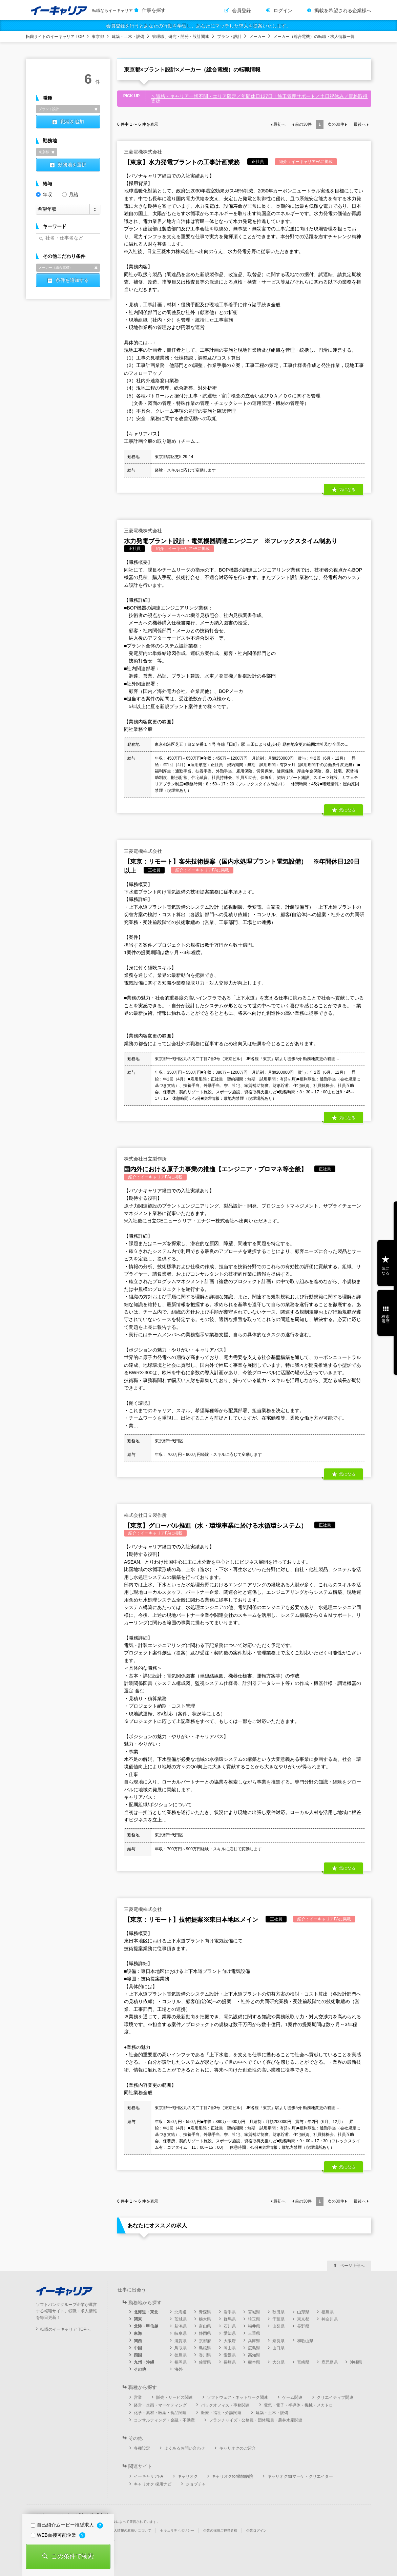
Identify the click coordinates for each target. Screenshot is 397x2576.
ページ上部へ (352, 2265)
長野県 (303, 2326)
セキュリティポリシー (177, 2530)
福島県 (327, 2312)
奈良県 (278, 2340)
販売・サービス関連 (174, 2397)
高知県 (254, 2355)
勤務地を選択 (72, 164)
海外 (178, 2369)
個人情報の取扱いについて (130, 2530)
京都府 (205, 2340)
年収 (44, 194)
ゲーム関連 (292, 2397)
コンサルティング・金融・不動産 (164, 2420)
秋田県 (278, 2312)
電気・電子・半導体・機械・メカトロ (298, 2405)
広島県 (254, 2348)
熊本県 (254, 2362)
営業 (138, 2397)
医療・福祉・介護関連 (221, 2412)
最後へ (360, 124)
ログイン (282, 10)
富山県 (205, 2326)
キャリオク (187, 2476)
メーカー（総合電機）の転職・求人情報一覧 (314, 36)
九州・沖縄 (144, 2362)
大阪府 (230, 2340)
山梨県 (278, 2326)
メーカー (257, 36)
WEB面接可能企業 (54, 2535)
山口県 (278, 2348)
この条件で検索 (72, 2556)
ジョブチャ (196, 2484)
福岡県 (180, 2362)
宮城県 (254, 2312)
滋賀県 (180, 2340)
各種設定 (142, 2448)
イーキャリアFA (148, 2476)
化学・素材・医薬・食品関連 (160, 2412)
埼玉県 (254, 2319)
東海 (138, 2333)
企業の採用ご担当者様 (220, 2530)
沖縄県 (356, 2362)
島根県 (205, 2348)
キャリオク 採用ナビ (152, 2484)
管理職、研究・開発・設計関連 (180, 36)
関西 (138, 2340)
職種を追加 (72, 121)
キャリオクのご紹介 (237, 2448)
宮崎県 (303, 2362)
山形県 (303, 2312)
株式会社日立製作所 (145, 1158)
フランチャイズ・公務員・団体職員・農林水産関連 (255, 2420)
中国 (138, 2348)
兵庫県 (254, 2340)
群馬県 (230, 2319)
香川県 (205, 2355)
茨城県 (180, 2319)
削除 (96, 109)
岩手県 (230, 2312)
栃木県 (205, 2319)
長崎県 (230, 2362)
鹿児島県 (329, 2362)
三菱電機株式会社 (143, 151)
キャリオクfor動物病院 (232, 2476)
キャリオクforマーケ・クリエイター (300, 2476)
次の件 (336, 124)
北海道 (180, 2312)
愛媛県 (230, 2355)
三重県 (254, 2333)
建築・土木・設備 (128, 36)
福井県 (254, 2326)
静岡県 (205, 2333)
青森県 (205, 2312)
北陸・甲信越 (146, 2326)
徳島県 (180, 2355)
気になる (347, 489)
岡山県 (230, 2348)
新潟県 (180, 2326)
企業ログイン (256, 2530)
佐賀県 (205, 2362)
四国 (138, 2355)
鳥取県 (180, 2348)
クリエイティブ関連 (335, 2397)
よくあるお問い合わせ (184, 2448)
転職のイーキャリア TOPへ (65, 2329)
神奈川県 (329, 2319)
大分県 (278, 2362)
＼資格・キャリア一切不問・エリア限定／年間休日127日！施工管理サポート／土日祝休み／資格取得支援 (259, 99)
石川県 (230, 2326)
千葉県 (278, 2319)
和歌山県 (305, 2340)
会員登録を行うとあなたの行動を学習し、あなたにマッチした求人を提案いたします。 (198, 25)
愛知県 (230, 2333)
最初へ (279, 124)
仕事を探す (154, 10)
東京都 (98, 36)
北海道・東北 (146, 2312)
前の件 (303, 124)
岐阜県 (180, 2333)
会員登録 (241, 10)
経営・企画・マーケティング (160, 2405)
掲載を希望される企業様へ (342, 10)
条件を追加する (72, 280)
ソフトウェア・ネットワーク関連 (237, 2397)
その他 (140, 2369)
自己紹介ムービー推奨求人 (63, 2525)
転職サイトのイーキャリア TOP (55, 36)
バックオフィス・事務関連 (225, 2405)
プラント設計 (229, 36)
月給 (70, 194)
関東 (138, 2319)
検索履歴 (385, 1319)
